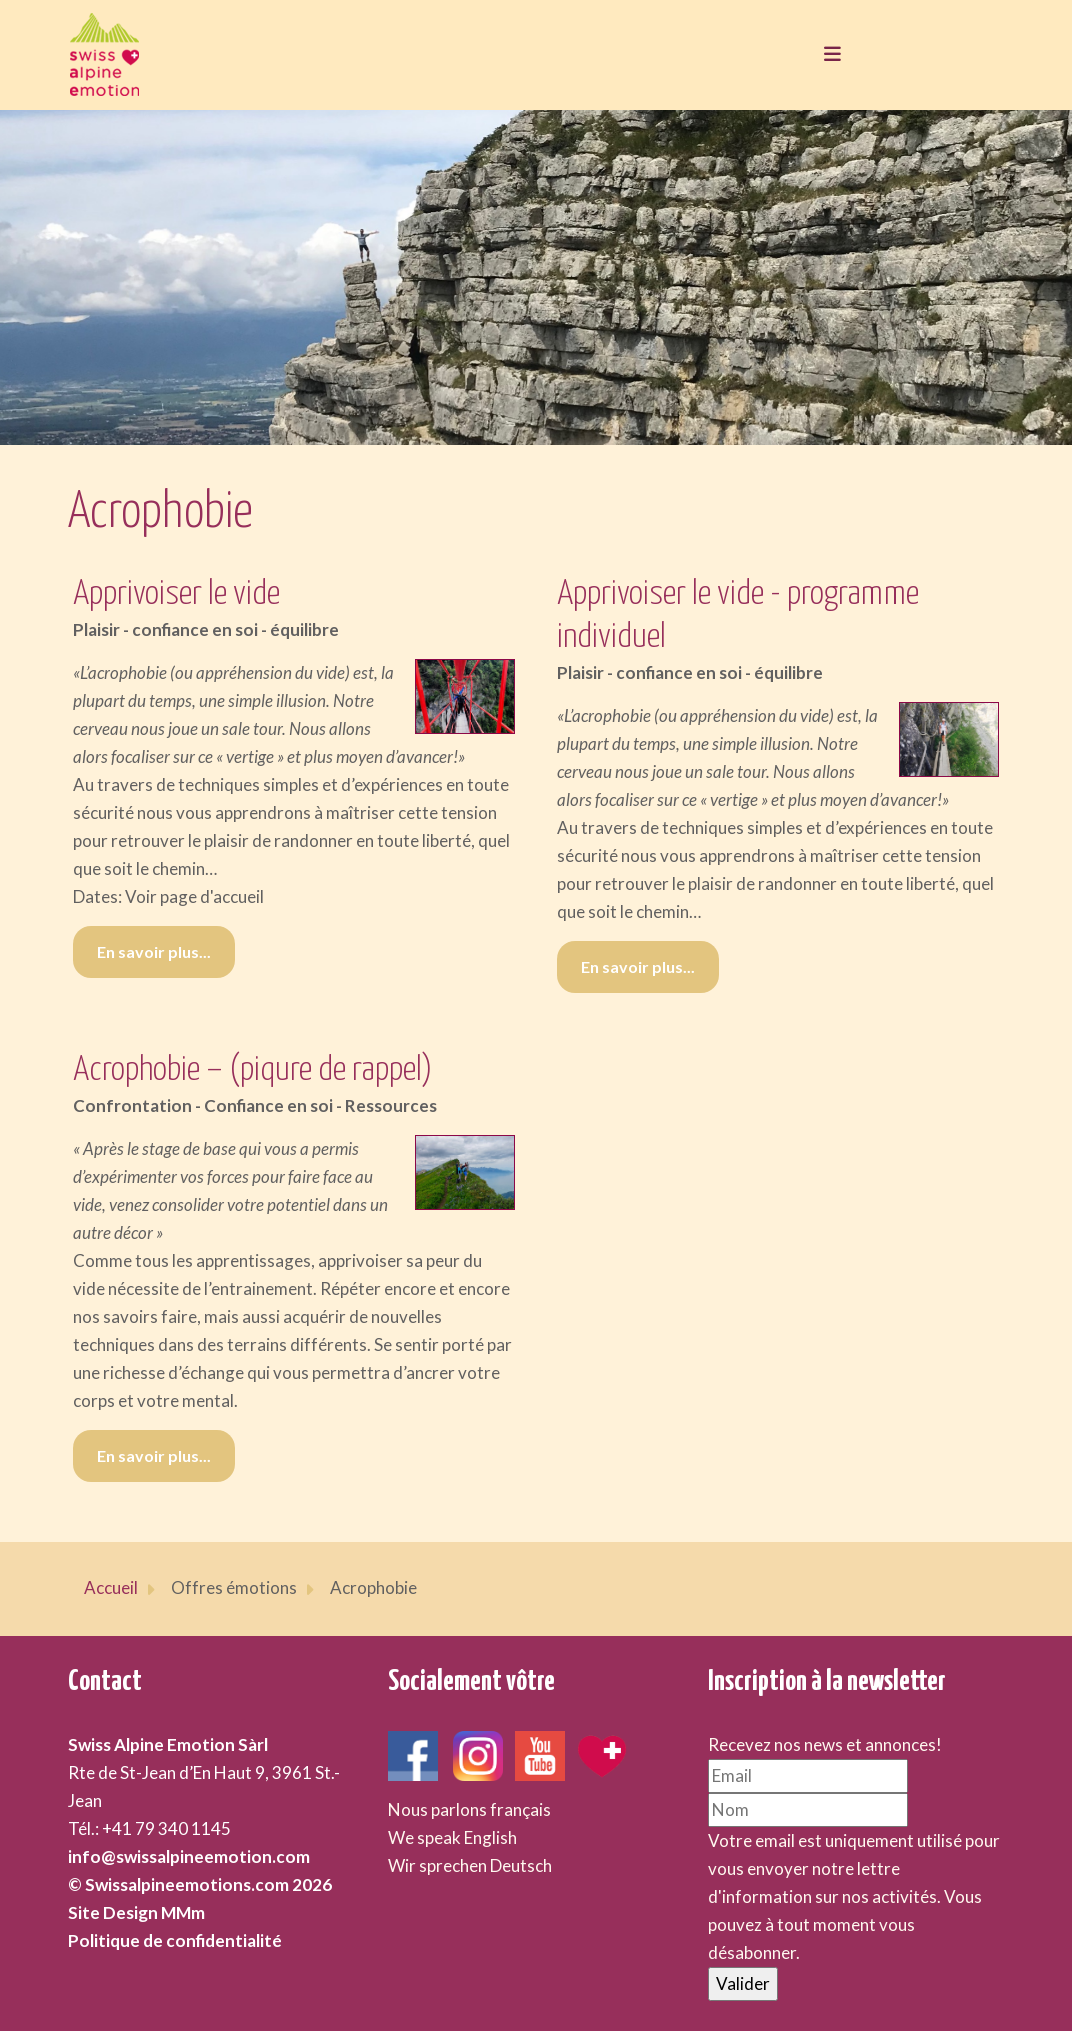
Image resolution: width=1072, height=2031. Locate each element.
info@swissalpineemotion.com (189, 1856)
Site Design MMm (136, 1912)
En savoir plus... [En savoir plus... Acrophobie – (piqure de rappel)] (154, 1455)
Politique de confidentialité (175, 1940)
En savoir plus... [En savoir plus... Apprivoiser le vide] (154, 951)
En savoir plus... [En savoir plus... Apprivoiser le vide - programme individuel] (638, 966)
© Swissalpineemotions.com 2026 (200, 1884)
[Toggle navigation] (827, 55)
